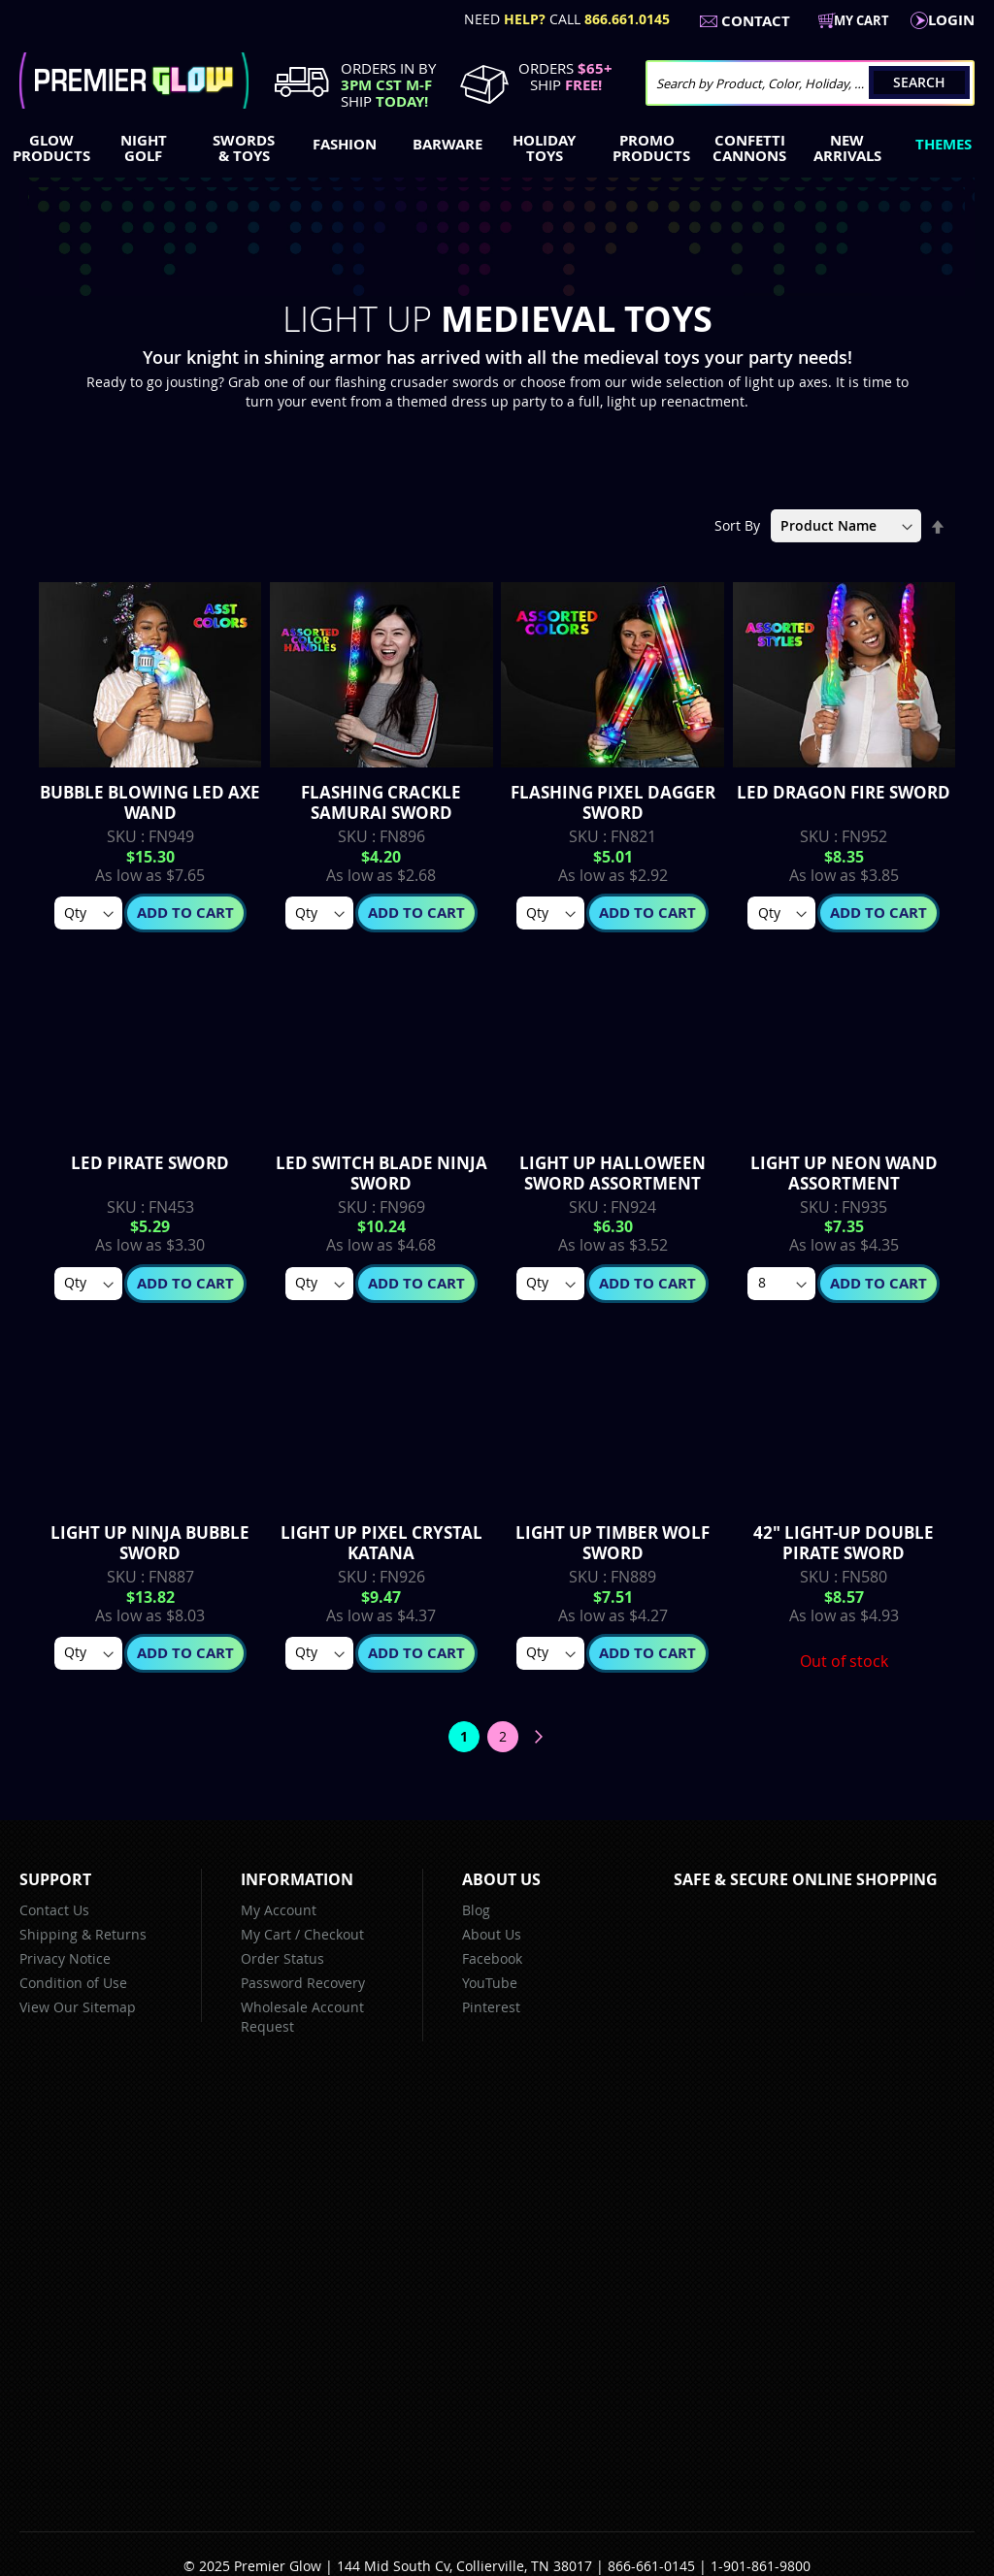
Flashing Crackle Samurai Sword (381, 802)
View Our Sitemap (77, 2007)
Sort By (737, 525)
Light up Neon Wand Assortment (844, 1173)
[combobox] (810, 83)
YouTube (489, 1982)
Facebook (492, 1958)
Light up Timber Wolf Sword (612, 1542)
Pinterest (491, 2007)
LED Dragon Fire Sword (843, 792)
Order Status (282, 1958)
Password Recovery (303, 1982)
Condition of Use (73, 1982)
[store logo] (133, 80)
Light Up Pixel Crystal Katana (381, 1542)
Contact (755, 21)
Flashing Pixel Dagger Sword (613, 802)
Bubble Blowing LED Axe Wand (150, 802)
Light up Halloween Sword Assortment (612, 1173)
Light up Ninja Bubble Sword (149, 1542)
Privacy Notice (65, 1958)
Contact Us (54, 1910)
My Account (278, 1910)
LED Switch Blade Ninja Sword (381, 1173)
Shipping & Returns (83, 1934)
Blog (476, 1910)
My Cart (266, 1934)
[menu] (497, 150)
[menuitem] (47, 148)
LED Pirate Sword (150, 1163)
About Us (491, 1934)
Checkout (334, 1934)
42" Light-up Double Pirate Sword (843, 1542)
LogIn (951, 20)
